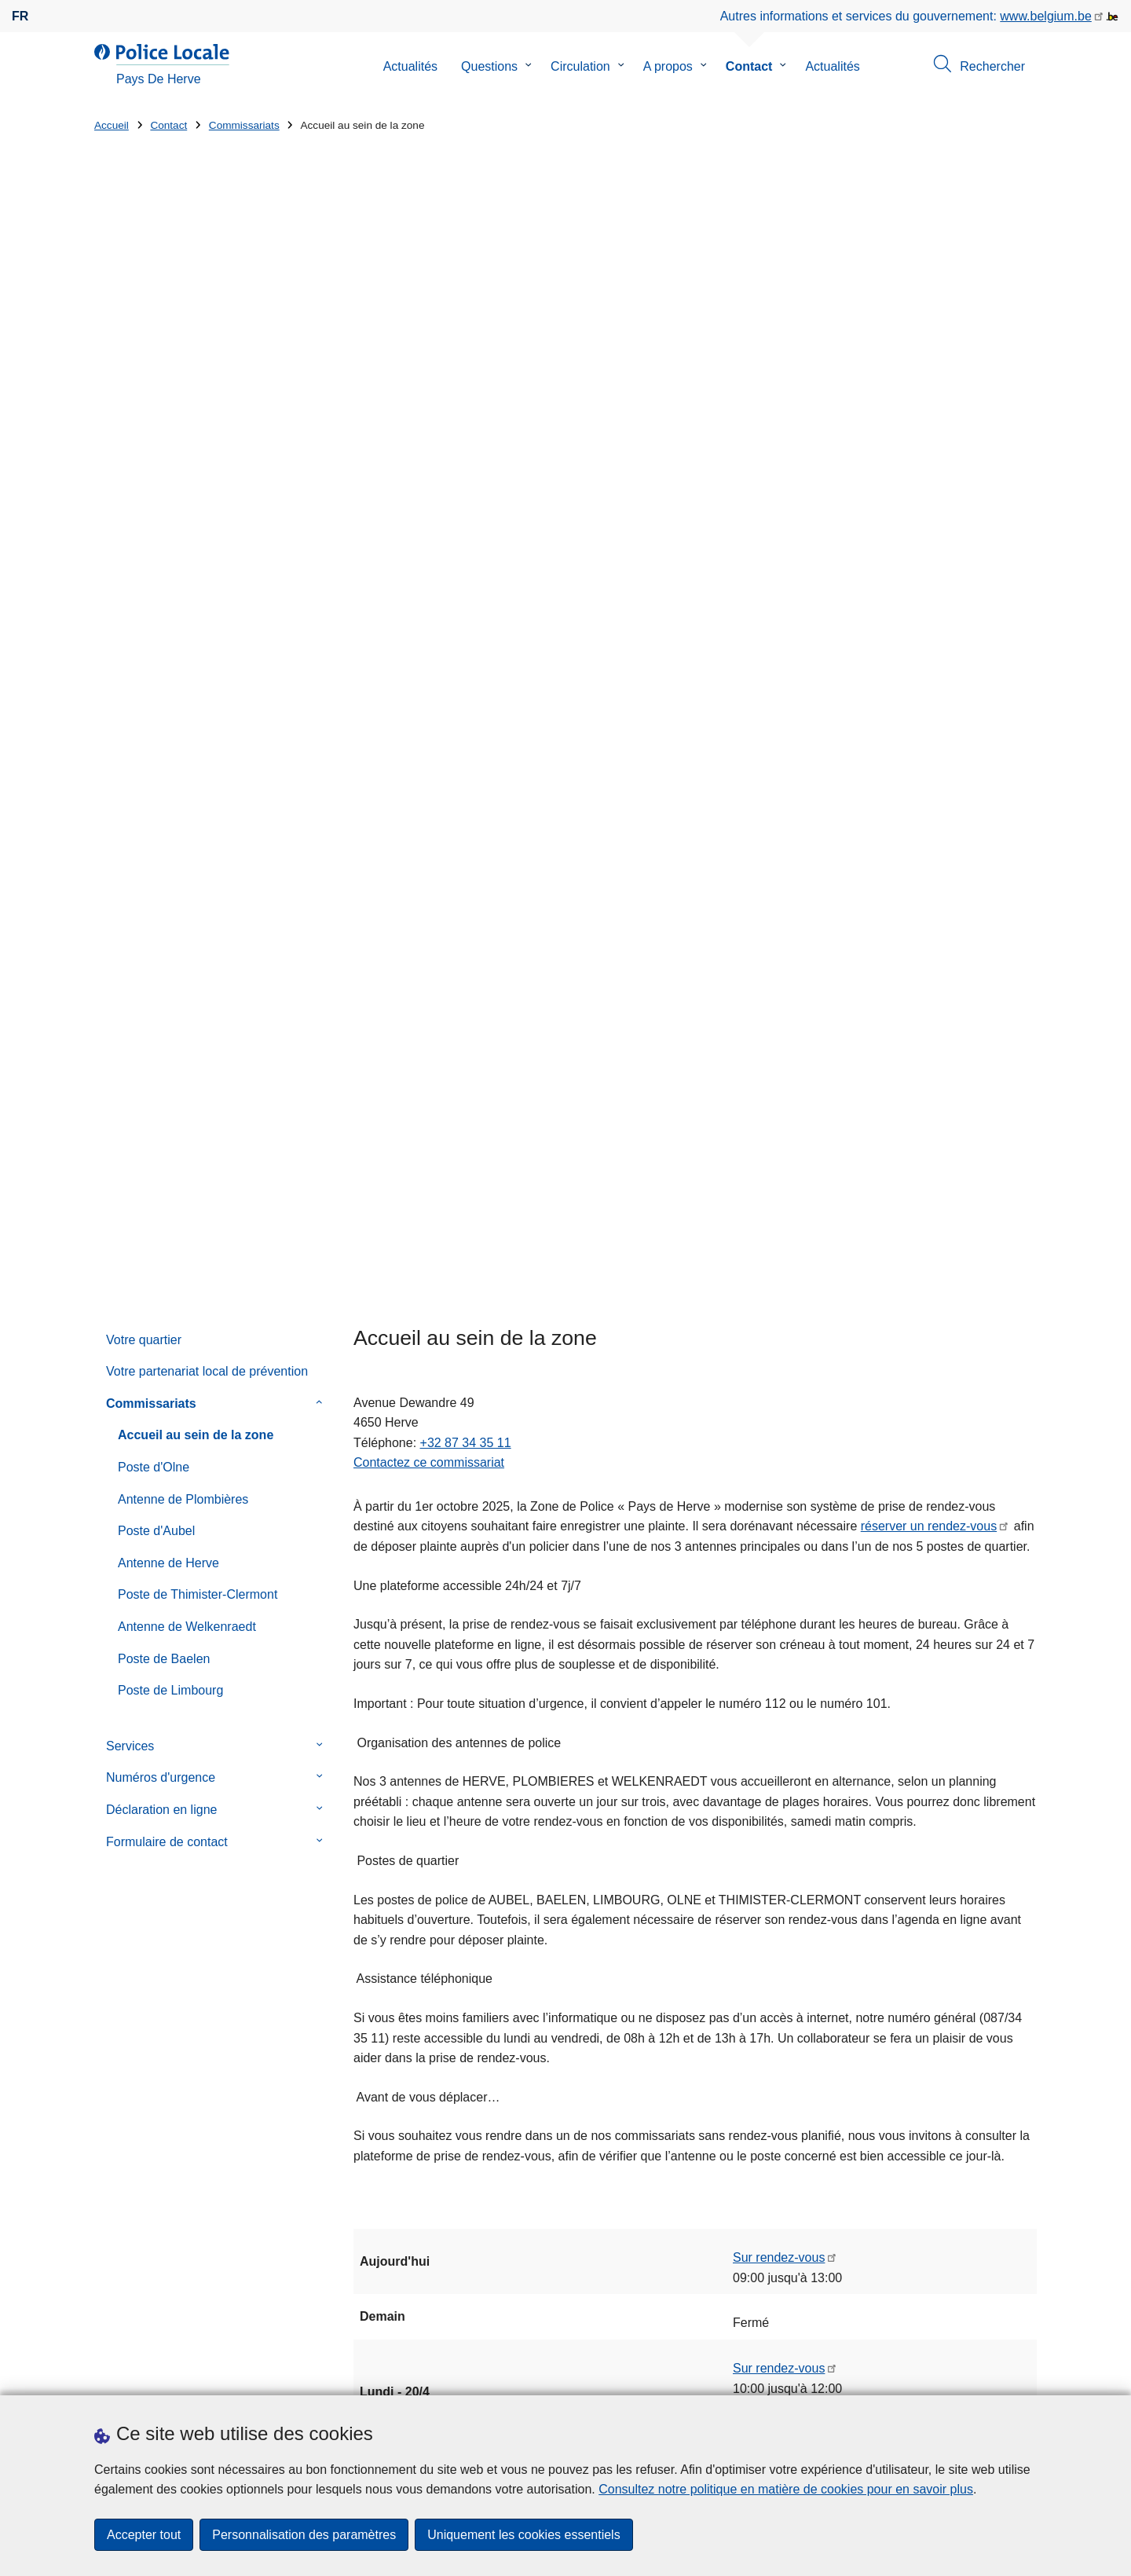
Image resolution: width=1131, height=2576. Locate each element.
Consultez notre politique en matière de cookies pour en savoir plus (785, 2489)
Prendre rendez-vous (152, 2376)
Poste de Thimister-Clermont (197, 669)
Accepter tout (144, 2534)
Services (130, 820)
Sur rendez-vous (779, 1332)
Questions (489, 66)
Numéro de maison (389, 2165)
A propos (668, 66)
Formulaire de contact (167, 916)
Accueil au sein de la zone (195, 510)
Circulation (580, 66)
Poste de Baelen (164, 733)
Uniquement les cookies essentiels (523, 2534)
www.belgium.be (1046, 16)
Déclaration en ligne (161, 884)
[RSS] (1027, 2374)
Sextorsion (661, 2100)
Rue (105, 2165)
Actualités (410, 66)
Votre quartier (143, 414)
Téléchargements (286, 2376)
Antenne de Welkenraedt (187, 702)
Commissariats (244, 125)
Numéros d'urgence (160, 852)
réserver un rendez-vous (929, 601)
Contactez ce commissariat (428, 537)
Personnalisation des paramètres (304, 2534)
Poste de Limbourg (170, 765)
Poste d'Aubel (156, 606)
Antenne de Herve (168, 637)
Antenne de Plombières (183, 574)
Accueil (111, 125)
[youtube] (996, 2374)
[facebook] (966, 2374)
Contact (749, 66)
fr (20, 16)
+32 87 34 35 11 (465, 517)
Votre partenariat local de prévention (207, 446)
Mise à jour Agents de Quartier (674, 2154)
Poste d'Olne (153, 542)
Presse (365, 2376)
